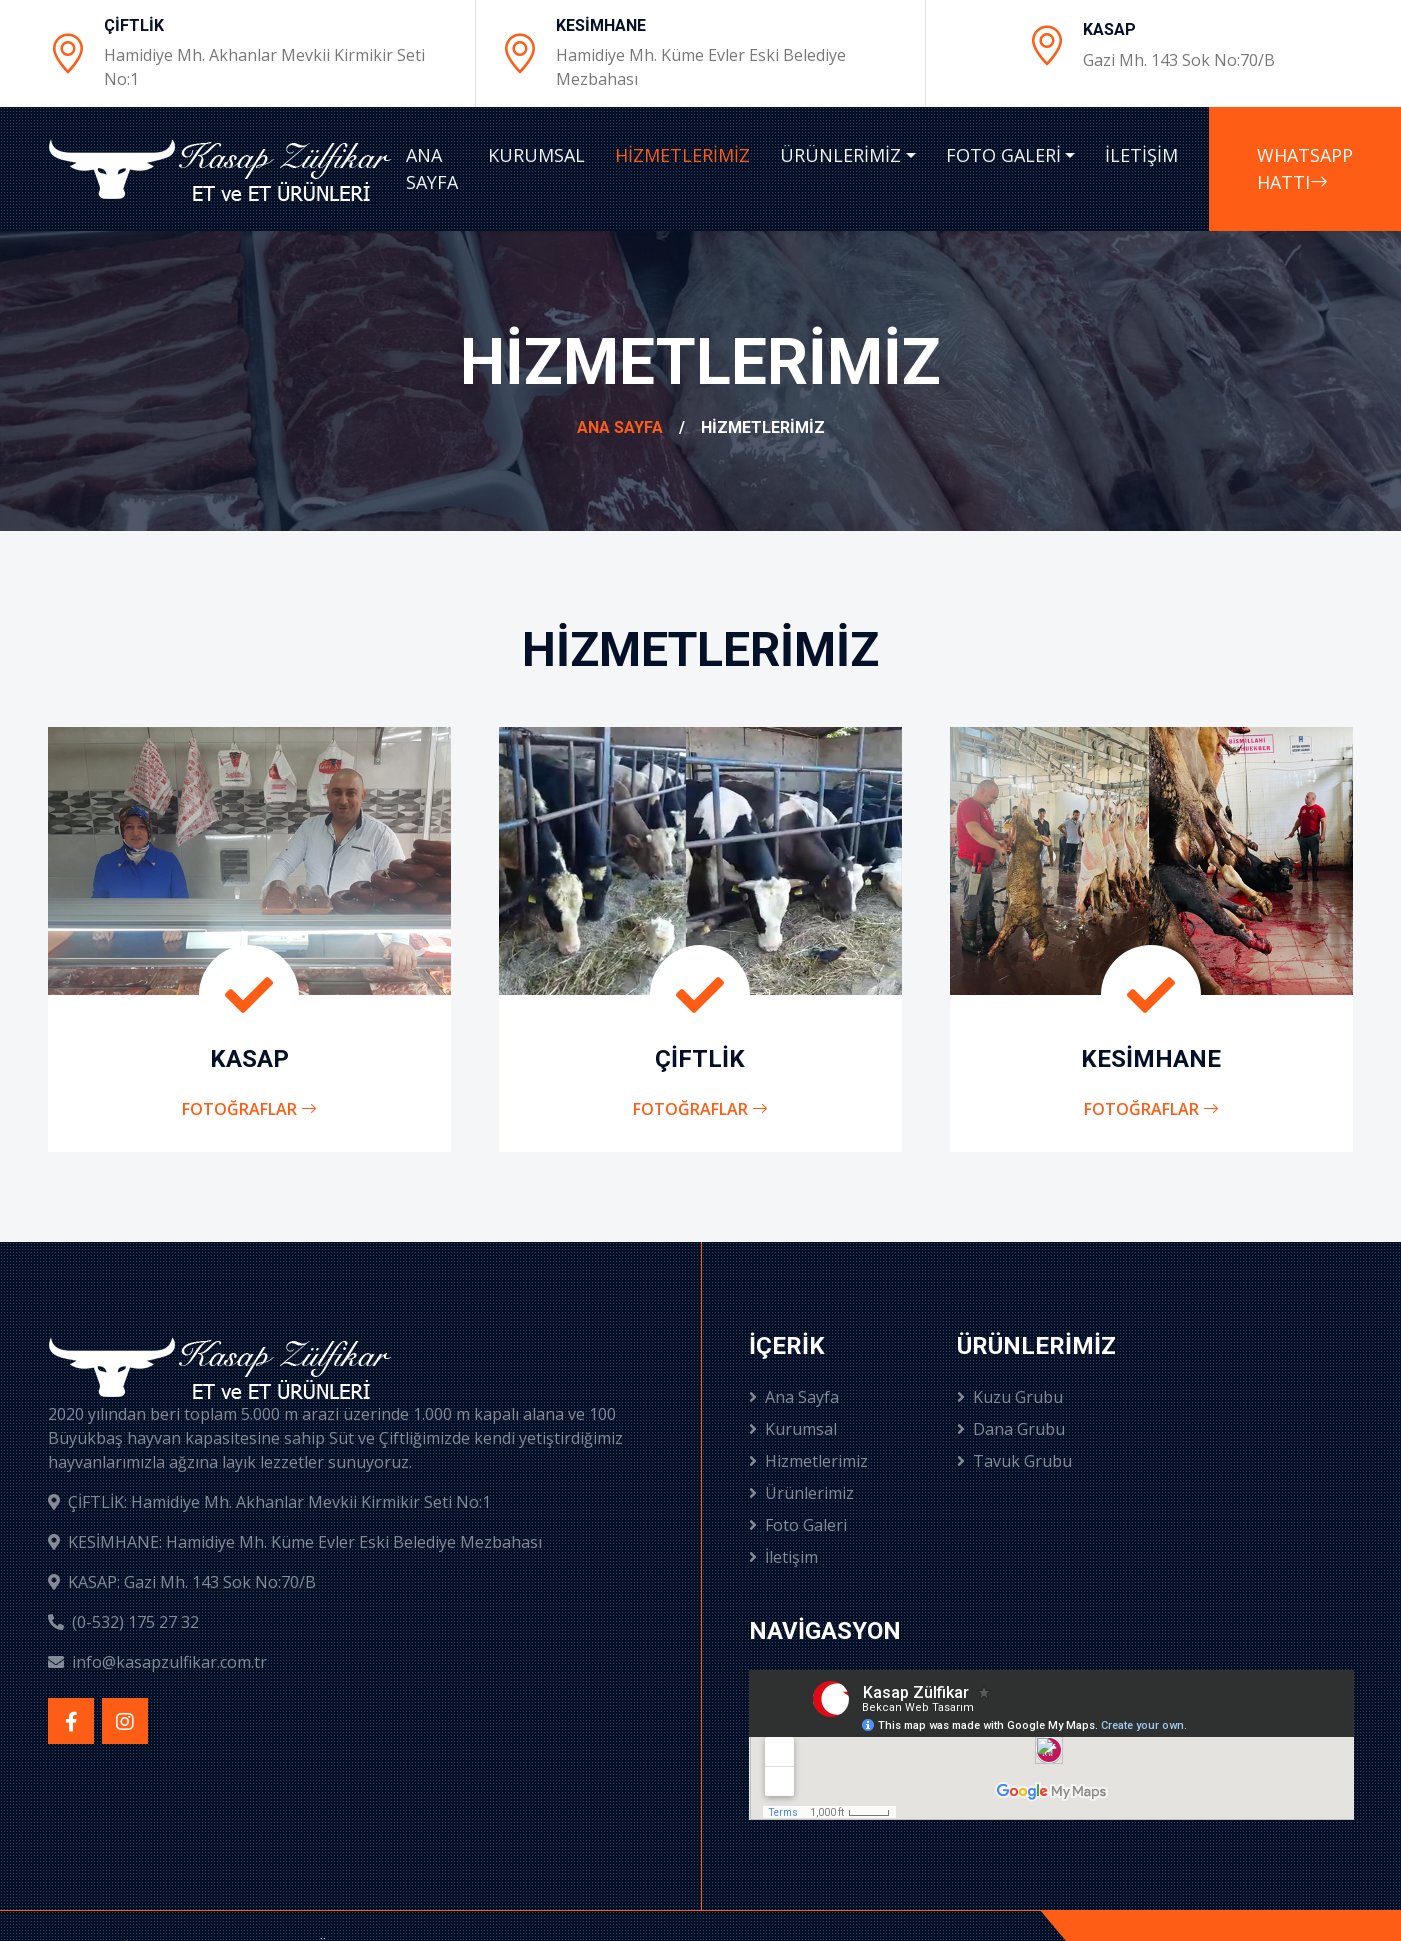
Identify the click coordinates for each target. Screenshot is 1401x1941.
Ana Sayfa (620, 427)
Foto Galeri (798, 1525)
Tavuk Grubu (1014, 1461)
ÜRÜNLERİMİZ (840, 155)
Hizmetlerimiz (808, 1461)
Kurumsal (793, 1429)
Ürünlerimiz (801, 1493)
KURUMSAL (536, 155)
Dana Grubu (1011, 1429)
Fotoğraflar (249, 1109)
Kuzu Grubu (1010, 1397)
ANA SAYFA (432, 168)
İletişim (783, 1557)
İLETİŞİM (1141, 155)
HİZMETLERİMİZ (682, 155)
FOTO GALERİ (1003, 155)
